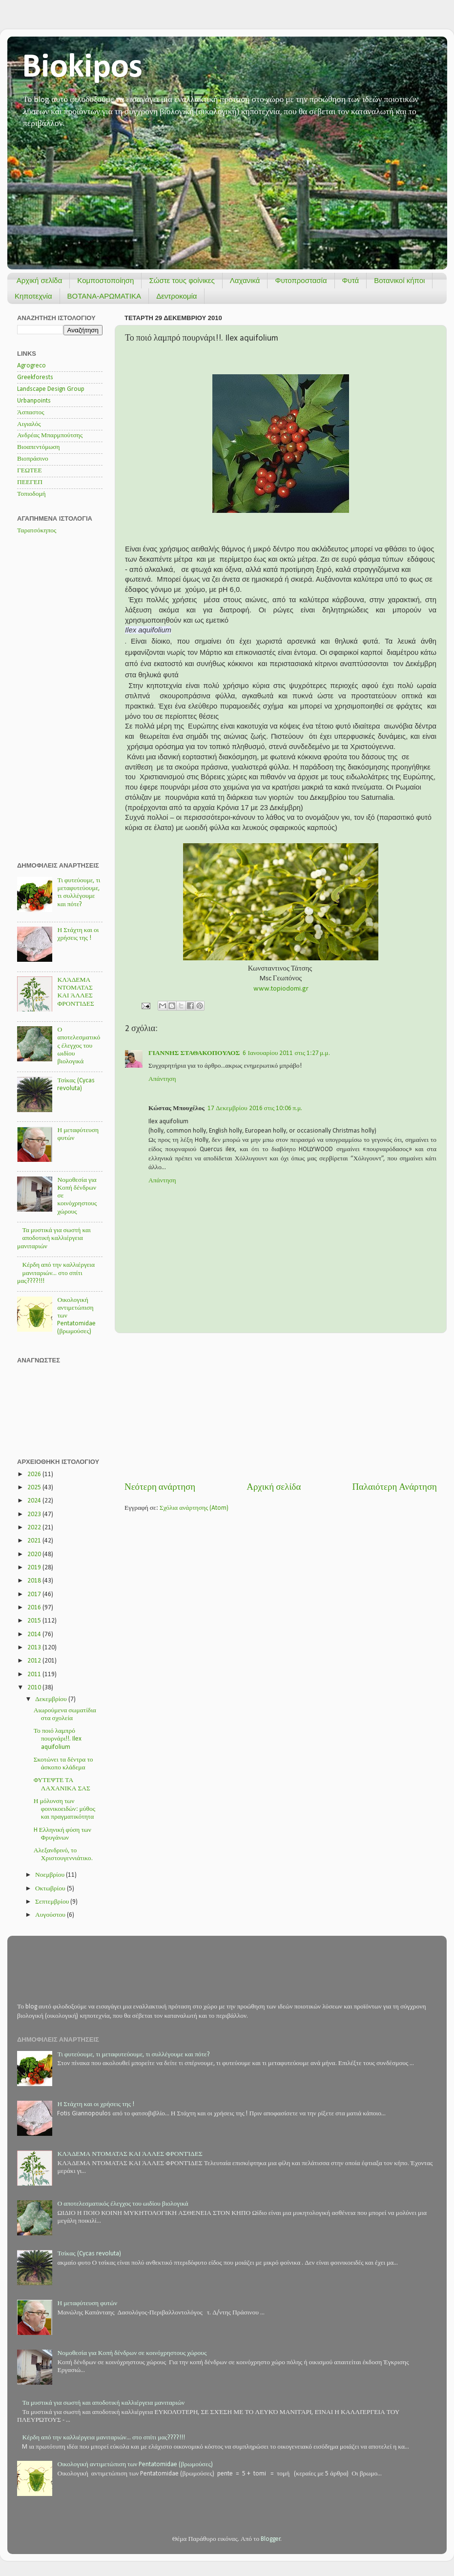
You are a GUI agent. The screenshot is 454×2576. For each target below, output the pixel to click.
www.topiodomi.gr (281, 989)
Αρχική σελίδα (39, 280)
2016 (34, 1607)
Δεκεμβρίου (51, 1699)
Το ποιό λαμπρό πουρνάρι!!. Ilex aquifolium (58, 1739)
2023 (34, 1514)
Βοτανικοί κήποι (399, 280)
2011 (34, 1674)
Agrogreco (31, 366)
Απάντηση (162, 1079)
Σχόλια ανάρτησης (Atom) (194, 1508)
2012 (34, 1661)
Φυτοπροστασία (301, 280)
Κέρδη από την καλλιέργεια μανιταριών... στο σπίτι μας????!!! (56, 1273)
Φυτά (350, 280)
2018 (34, 1581)
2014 (34, 1634)
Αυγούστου (51, 1915)
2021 (34, 1541)
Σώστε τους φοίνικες (181, 280)
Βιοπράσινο (32, 459)
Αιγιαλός (29, 424)
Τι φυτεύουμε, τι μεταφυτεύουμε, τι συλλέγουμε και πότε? (133, 2054)
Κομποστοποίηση (105, 280)
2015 (34, 1621)
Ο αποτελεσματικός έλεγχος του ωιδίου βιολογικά (78, 1046)
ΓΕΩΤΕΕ (29, 470)
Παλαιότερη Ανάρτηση (394, 1487)
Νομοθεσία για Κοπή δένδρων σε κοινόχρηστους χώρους (131, 2353)
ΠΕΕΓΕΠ (29, 482)
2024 (34, 1501)
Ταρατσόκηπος (36, 530)
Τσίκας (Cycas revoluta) (89, 2254)
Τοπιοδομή (31, 494)
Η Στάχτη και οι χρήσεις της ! (95, 2104)
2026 (34, 1474)
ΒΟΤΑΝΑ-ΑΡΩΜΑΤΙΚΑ (104, 296)
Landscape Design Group (50, 389)
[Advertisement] (280, 1407)
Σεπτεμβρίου (52, 1902)
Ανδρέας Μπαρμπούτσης (50, 435)
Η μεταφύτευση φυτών (87, 2303)
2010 (34, 1687)
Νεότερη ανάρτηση (159, 1487)
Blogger (271, 2539)
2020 (34, 1554)
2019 (34, 1567)
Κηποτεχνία (33, 296)
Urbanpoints (34, 401)
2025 (34, 1487)
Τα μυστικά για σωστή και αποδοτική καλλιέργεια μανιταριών (54, 1238)
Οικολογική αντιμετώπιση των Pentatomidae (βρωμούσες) (135, 2464)
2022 (34, 1527)
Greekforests (35, 377)
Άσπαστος (30, 412)
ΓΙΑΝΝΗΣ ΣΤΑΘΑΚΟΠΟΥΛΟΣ (194, 1053)
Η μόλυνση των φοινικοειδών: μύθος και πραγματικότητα (64, 1809)
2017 (34, 1594)
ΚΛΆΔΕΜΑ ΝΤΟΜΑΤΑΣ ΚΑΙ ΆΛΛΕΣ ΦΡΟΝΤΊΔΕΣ (129, 2154)
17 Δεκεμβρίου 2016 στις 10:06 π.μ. (254, 1108)
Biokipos (82, 68)
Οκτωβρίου (51, 1889)
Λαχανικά (245, 280)
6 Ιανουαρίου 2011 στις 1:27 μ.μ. (286, 1053)
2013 (34, 1647)
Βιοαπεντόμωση (38, 447)
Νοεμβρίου (50, 1875)
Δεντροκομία (176, 296)
